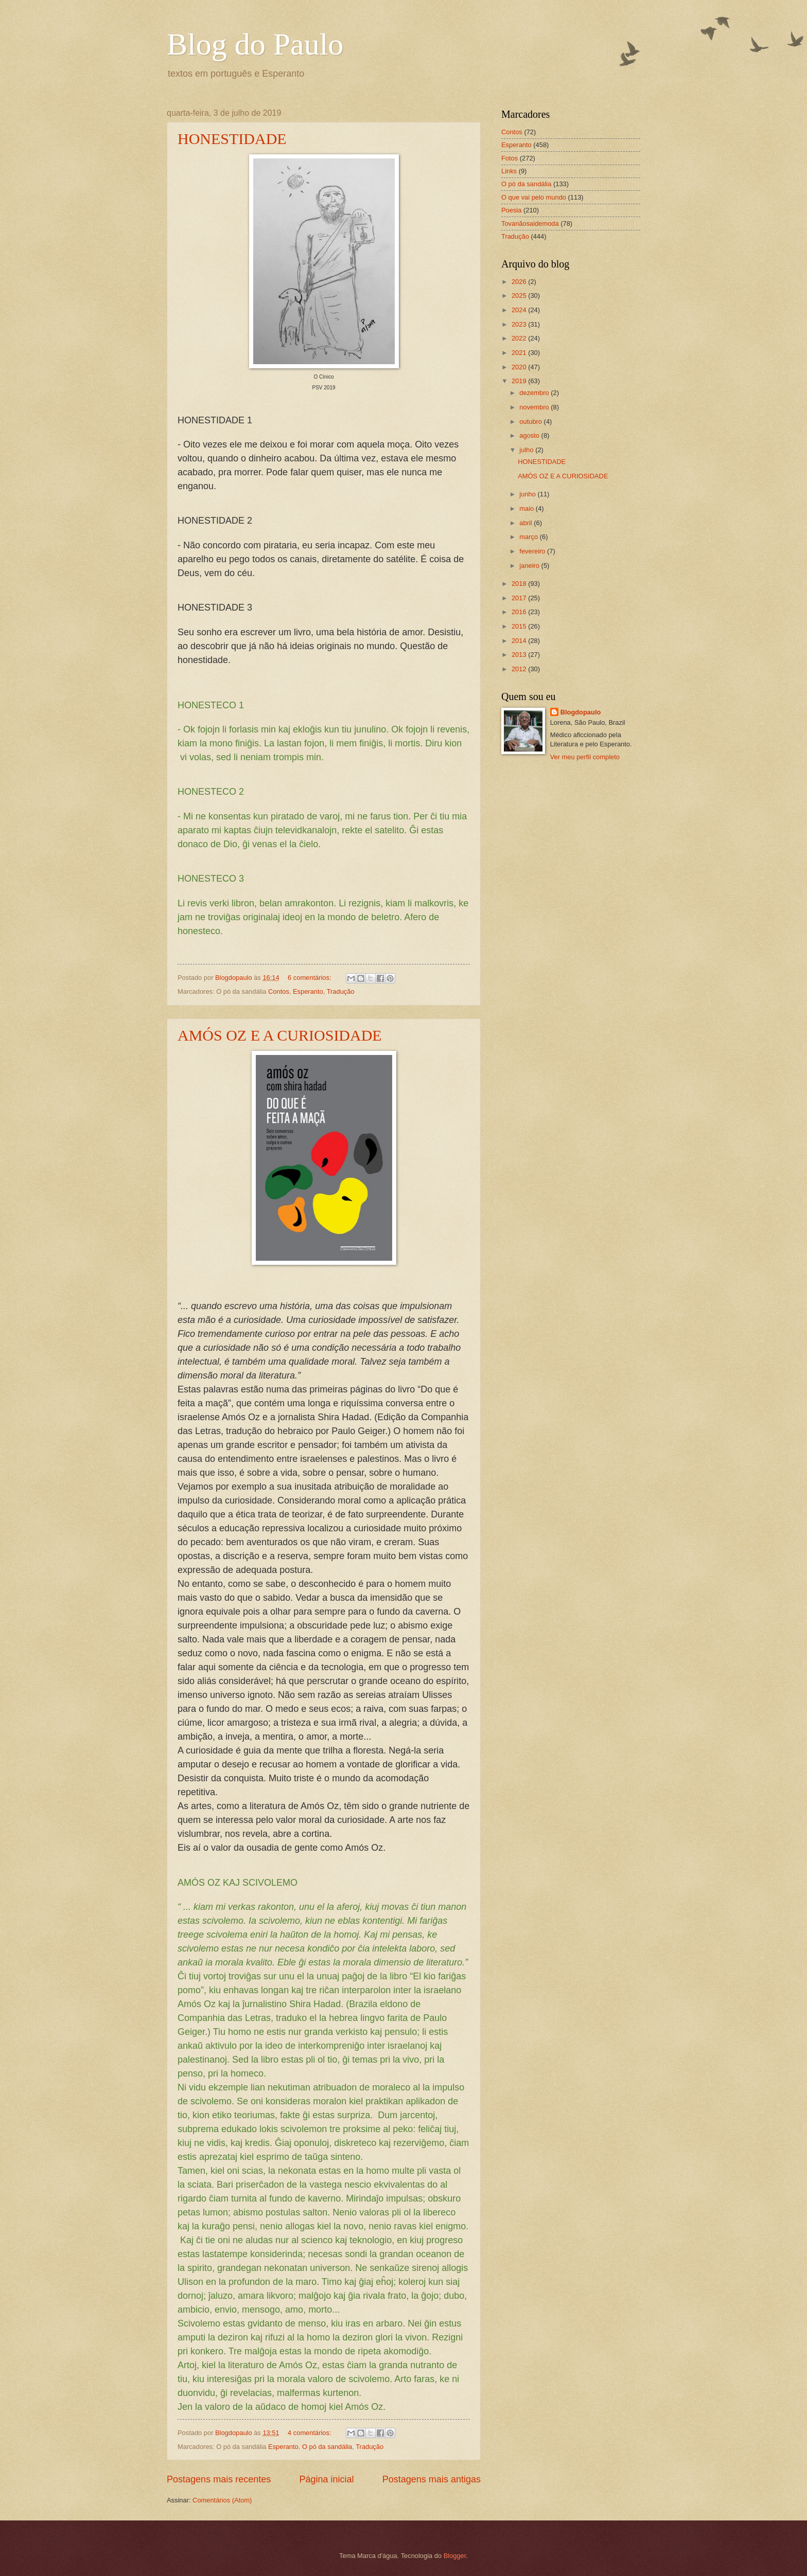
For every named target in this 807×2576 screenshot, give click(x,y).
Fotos (509, 158)
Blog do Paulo (255, 44)
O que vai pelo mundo (533, 197)
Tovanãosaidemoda (530, 223)
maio (527, 508)
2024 (520, 310)
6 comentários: (310, 977)
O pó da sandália (327, 2446)
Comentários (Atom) (222, 2500)
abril (526, 523)
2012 (520, 669)
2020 (520, 367)
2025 (520, 295)
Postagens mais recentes (219, 2479)
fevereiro (533, 551)
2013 (520, 654)
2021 (520, 352)
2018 (520, 583)
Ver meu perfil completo (585, 757)
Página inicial (326, 2479)
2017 (520, 598)
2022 (520, 338)
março (529, 537)
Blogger (455, 2556)
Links (509, 171)
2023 (520, 324)
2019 (520, 381)
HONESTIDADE (232, 138)
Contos (278, 991)
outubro (531, 421)
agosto (530, 435)
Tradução (341, 991)
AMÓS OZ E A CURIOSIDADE (280, 1035)
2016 (520, 612)
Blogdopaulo (580, 712)
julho (527, 450)
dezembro (535, 393)
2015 (520, 626)
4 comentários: (310, 2433)
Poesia (511, 210)
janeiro (530, 565)
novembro (535, 407)
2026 (520, 281)
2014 (520, 641)
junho (528, 494)
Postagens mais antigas (431, 2479)
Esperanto (308, 991)
